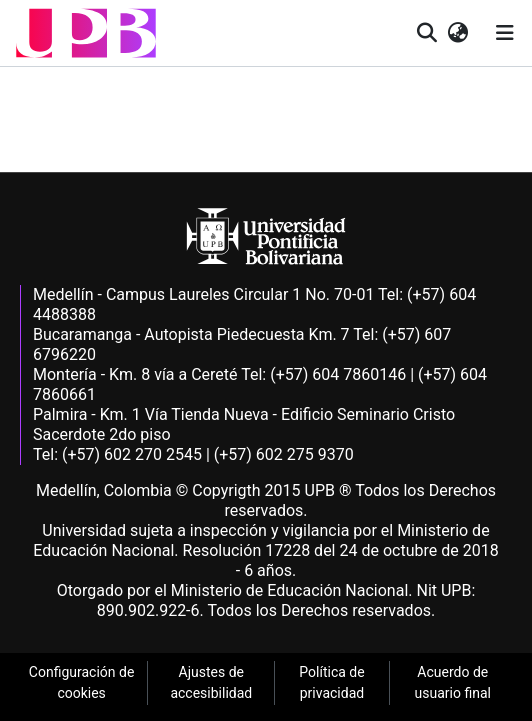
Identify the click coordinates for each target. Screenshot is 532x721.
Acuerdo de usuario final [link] (453, 682)
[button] (86, 33)
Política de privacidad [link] (331, 682)
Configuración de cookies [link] (82, 682)
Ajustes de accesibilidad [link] (211, 682)
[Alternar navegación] (505, 33)
